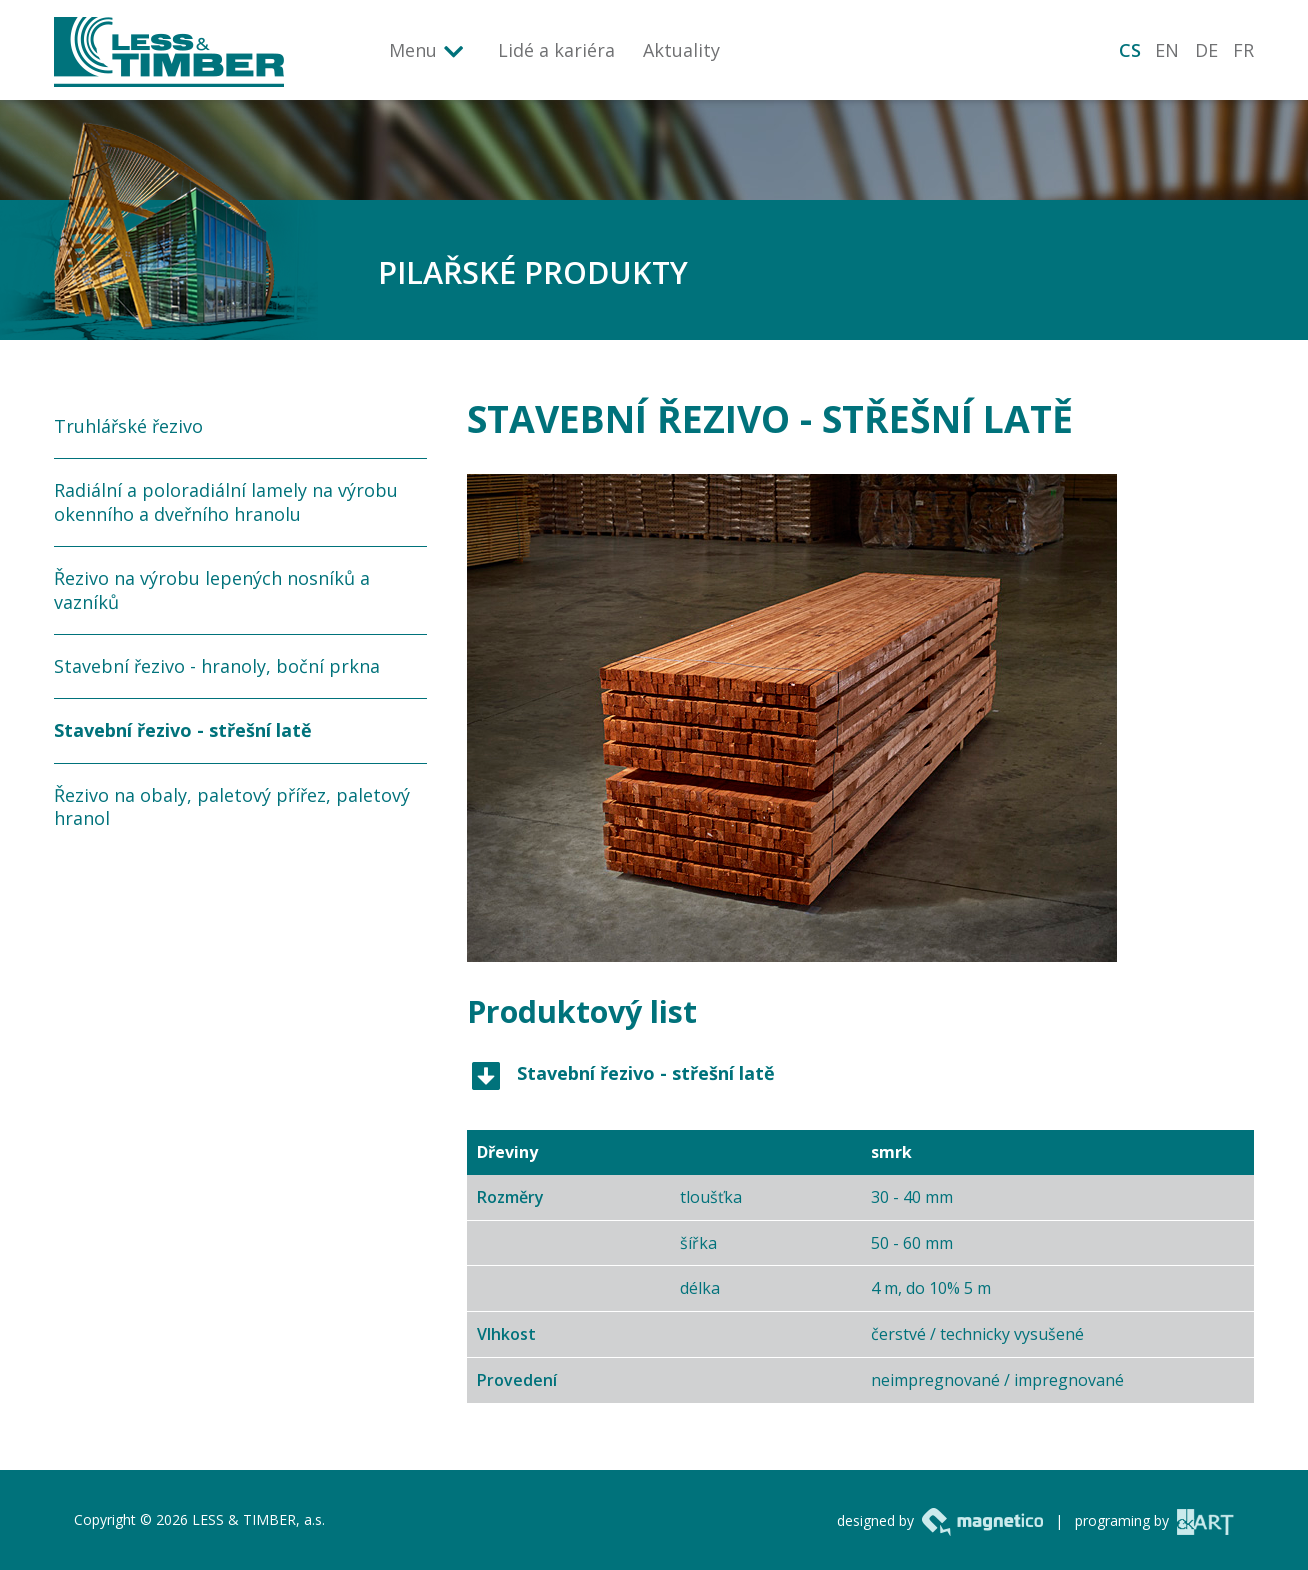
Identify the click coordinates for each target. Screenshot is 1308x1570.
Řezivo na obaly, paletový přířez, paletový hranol (232, 806)
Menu (413, 50)
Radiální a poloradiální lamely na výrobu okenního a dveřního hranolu (226, 501)
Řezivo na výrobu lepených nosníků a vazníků (212, 589)
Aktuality (681, 50)
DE (1206, 50)
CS (1130, 50)
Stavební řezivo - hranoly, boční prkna (217, 666)
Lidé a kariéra (556, 50)
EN (1167, 50)
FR (1243, 50)
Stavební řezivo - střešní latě (183, 730)
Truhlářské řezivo (128, 426)
